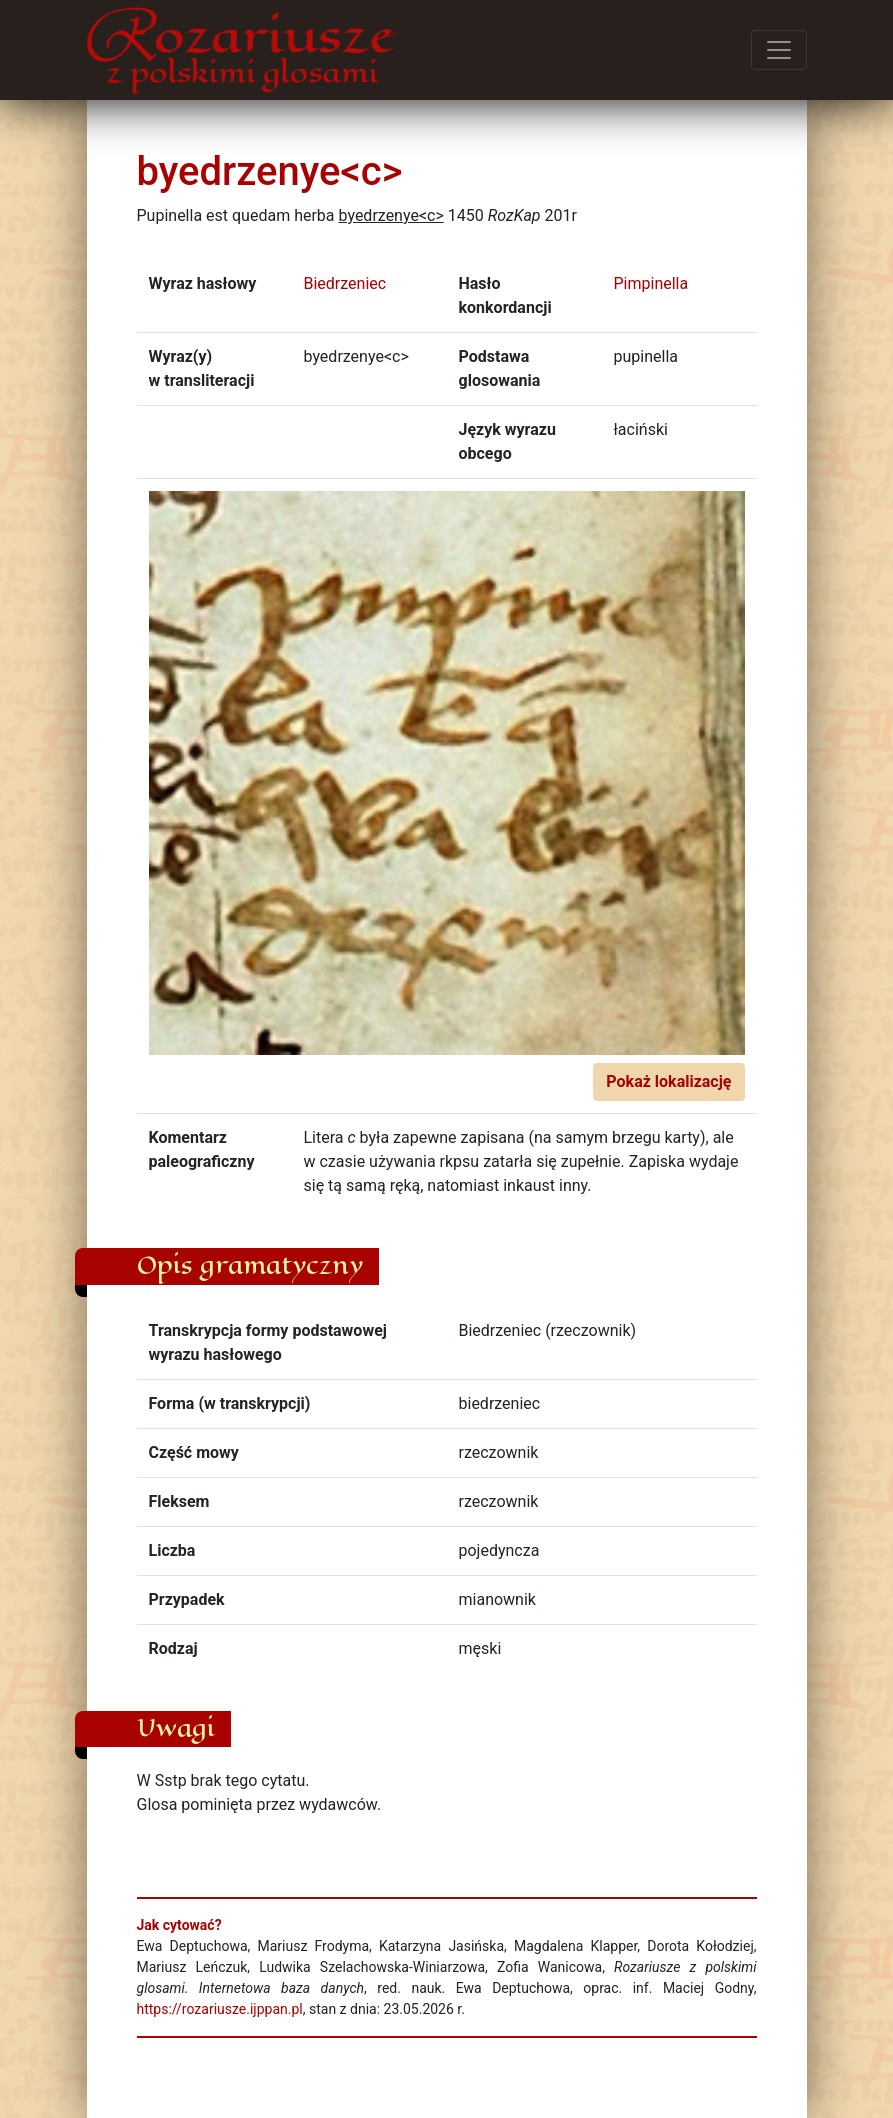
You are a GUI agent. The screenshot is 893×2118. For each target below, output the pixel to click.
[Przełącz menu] (779, 50)
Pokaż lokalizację (668, 1081)
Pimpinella (651, 283)
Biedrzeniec (345, 283)
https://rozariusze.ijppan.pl (220, 2009)
